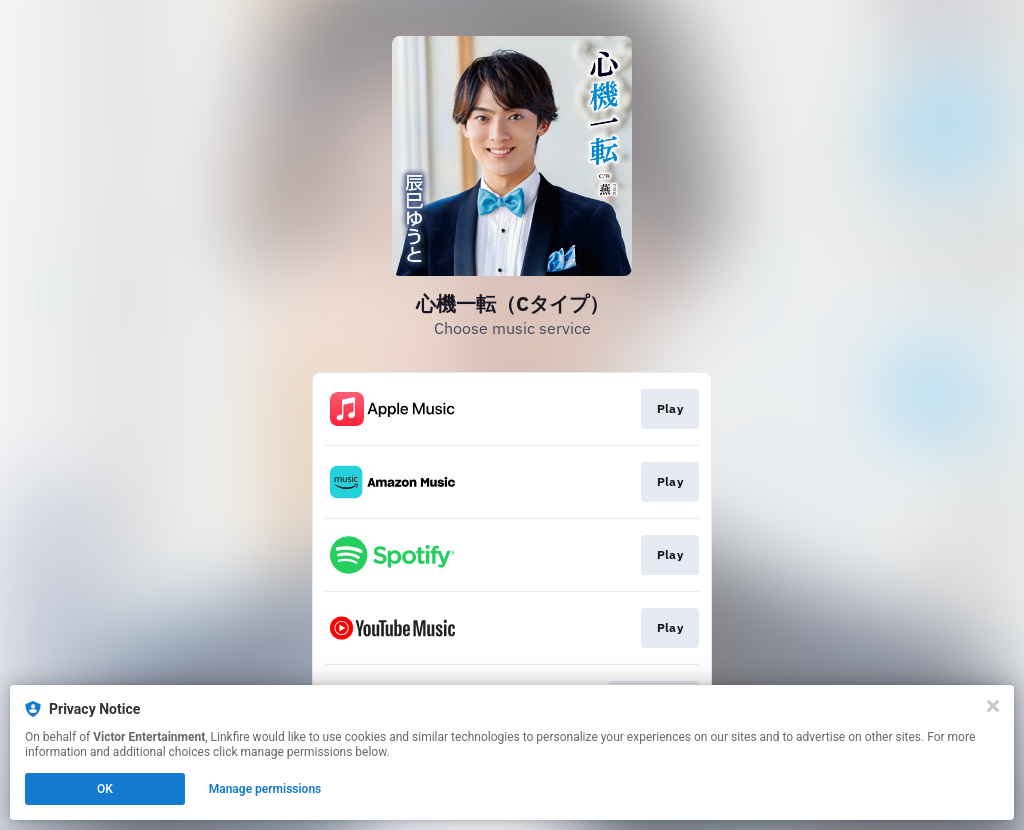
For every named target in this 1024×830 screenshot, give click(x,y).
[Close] (993, 706)
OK (105, 789)
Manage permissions (265, 789)
